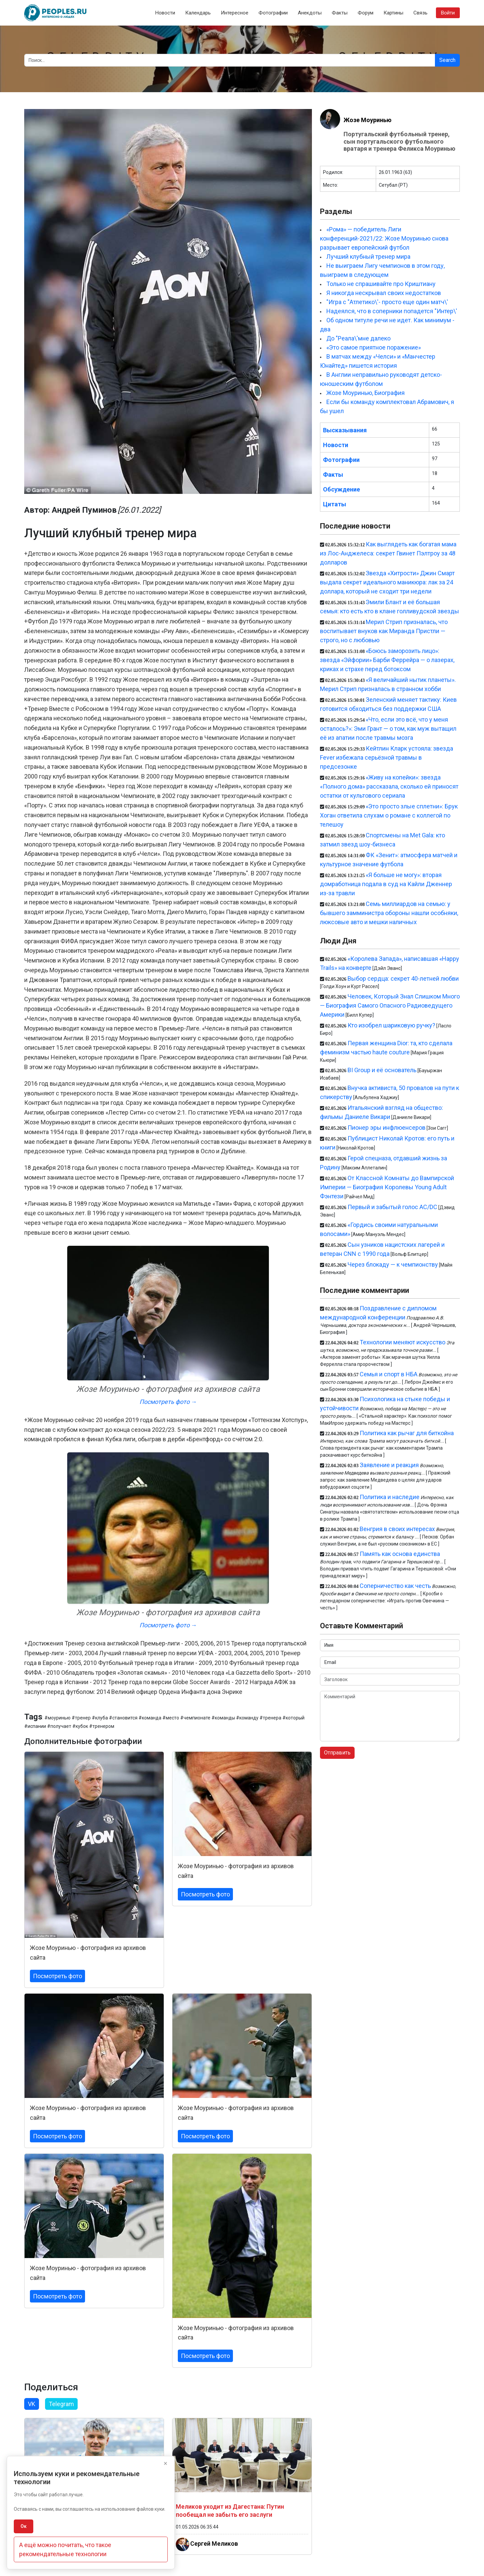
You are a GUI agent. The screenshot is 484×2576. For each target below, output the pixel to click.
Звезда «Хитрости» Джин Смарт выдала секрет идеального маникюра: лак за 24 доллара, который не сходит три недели (387, 582)
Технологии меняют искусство (402, 1342)
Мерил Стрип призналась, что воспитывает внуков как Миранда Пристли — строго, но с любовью (384, 631)
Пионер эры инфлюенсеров (387, 1127)
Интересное (234, 13)
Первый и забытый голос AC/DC (392, 1206)
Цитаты (334, 504)
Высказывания (345, 430)
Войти (448, 13)
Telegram (61, 2403)
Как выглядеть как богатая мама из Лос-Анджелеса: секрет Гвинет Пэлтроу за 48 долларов (388, 553)
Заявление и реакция (389, 1464)
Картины (393, 13)
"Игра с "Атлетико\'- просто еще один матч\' (387, 301)
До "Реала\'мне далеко (358, 338)
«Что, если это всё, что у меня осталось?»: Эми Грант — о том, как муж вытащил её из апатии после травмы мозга (388, 728)
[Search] (229, 60)
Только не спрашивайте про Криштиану (381, 283)
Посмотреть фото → (168, 1401)
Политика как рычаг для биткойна (407, 1433)
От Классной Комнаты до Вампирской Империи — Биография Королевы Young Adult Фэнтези (387, 1187)
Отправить (337, 1752)
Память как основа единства (400, 1553)
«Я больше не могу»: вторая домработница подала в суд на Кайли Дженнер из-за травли (386, 884)
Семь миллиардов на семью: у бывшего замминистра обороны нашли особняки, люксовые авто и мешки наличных (389, 913)
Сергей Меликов (214, 2543)
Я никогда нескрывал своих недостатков (383, 292)
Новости (165, 13)
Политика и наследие (389, 1496)
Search (447, 60)
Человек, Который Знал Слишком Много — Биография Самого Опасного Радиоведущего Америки (390, 1005)
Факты (340, 13)
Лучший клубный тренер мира (368, 256)
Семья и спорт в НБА (388, 1374)
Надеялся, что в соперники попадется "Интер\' (391, 311)
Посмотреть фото (57, 1976)
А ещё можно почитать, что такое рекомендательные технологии (65, 2549)
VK (31, 2403)
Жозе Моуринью (368, 119)
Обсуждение (341, 489)
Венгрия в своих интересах (397, 1528)
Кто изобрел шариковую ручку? (391, 1025)
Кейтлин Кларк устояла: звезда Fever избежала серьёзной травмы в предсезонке (386, 757)
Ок (24, 2526)
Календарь (198, 13)
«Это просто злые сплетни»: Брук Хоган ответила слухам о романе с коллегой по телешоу (389, 815)
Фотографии (273, 13)
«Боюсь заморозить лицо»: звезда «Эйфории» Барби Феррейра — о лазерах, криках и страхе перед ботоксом (387, 660)
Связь (420, 13)
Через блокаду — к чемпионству (393, 1264)
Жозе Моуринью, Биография (365, 392)
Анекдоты (310, 13)
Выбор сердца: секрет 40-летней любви (403, 978)
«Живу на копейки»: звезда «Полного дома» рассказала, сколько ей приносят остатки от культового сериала (389, 786)
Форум (365, 13)
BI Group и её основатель (382, 1070)
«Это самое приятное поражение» (373, 347)
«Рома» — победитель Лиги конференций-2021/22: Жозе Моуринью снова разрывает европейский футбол (384, 238)
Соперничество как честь (395, 1585)
